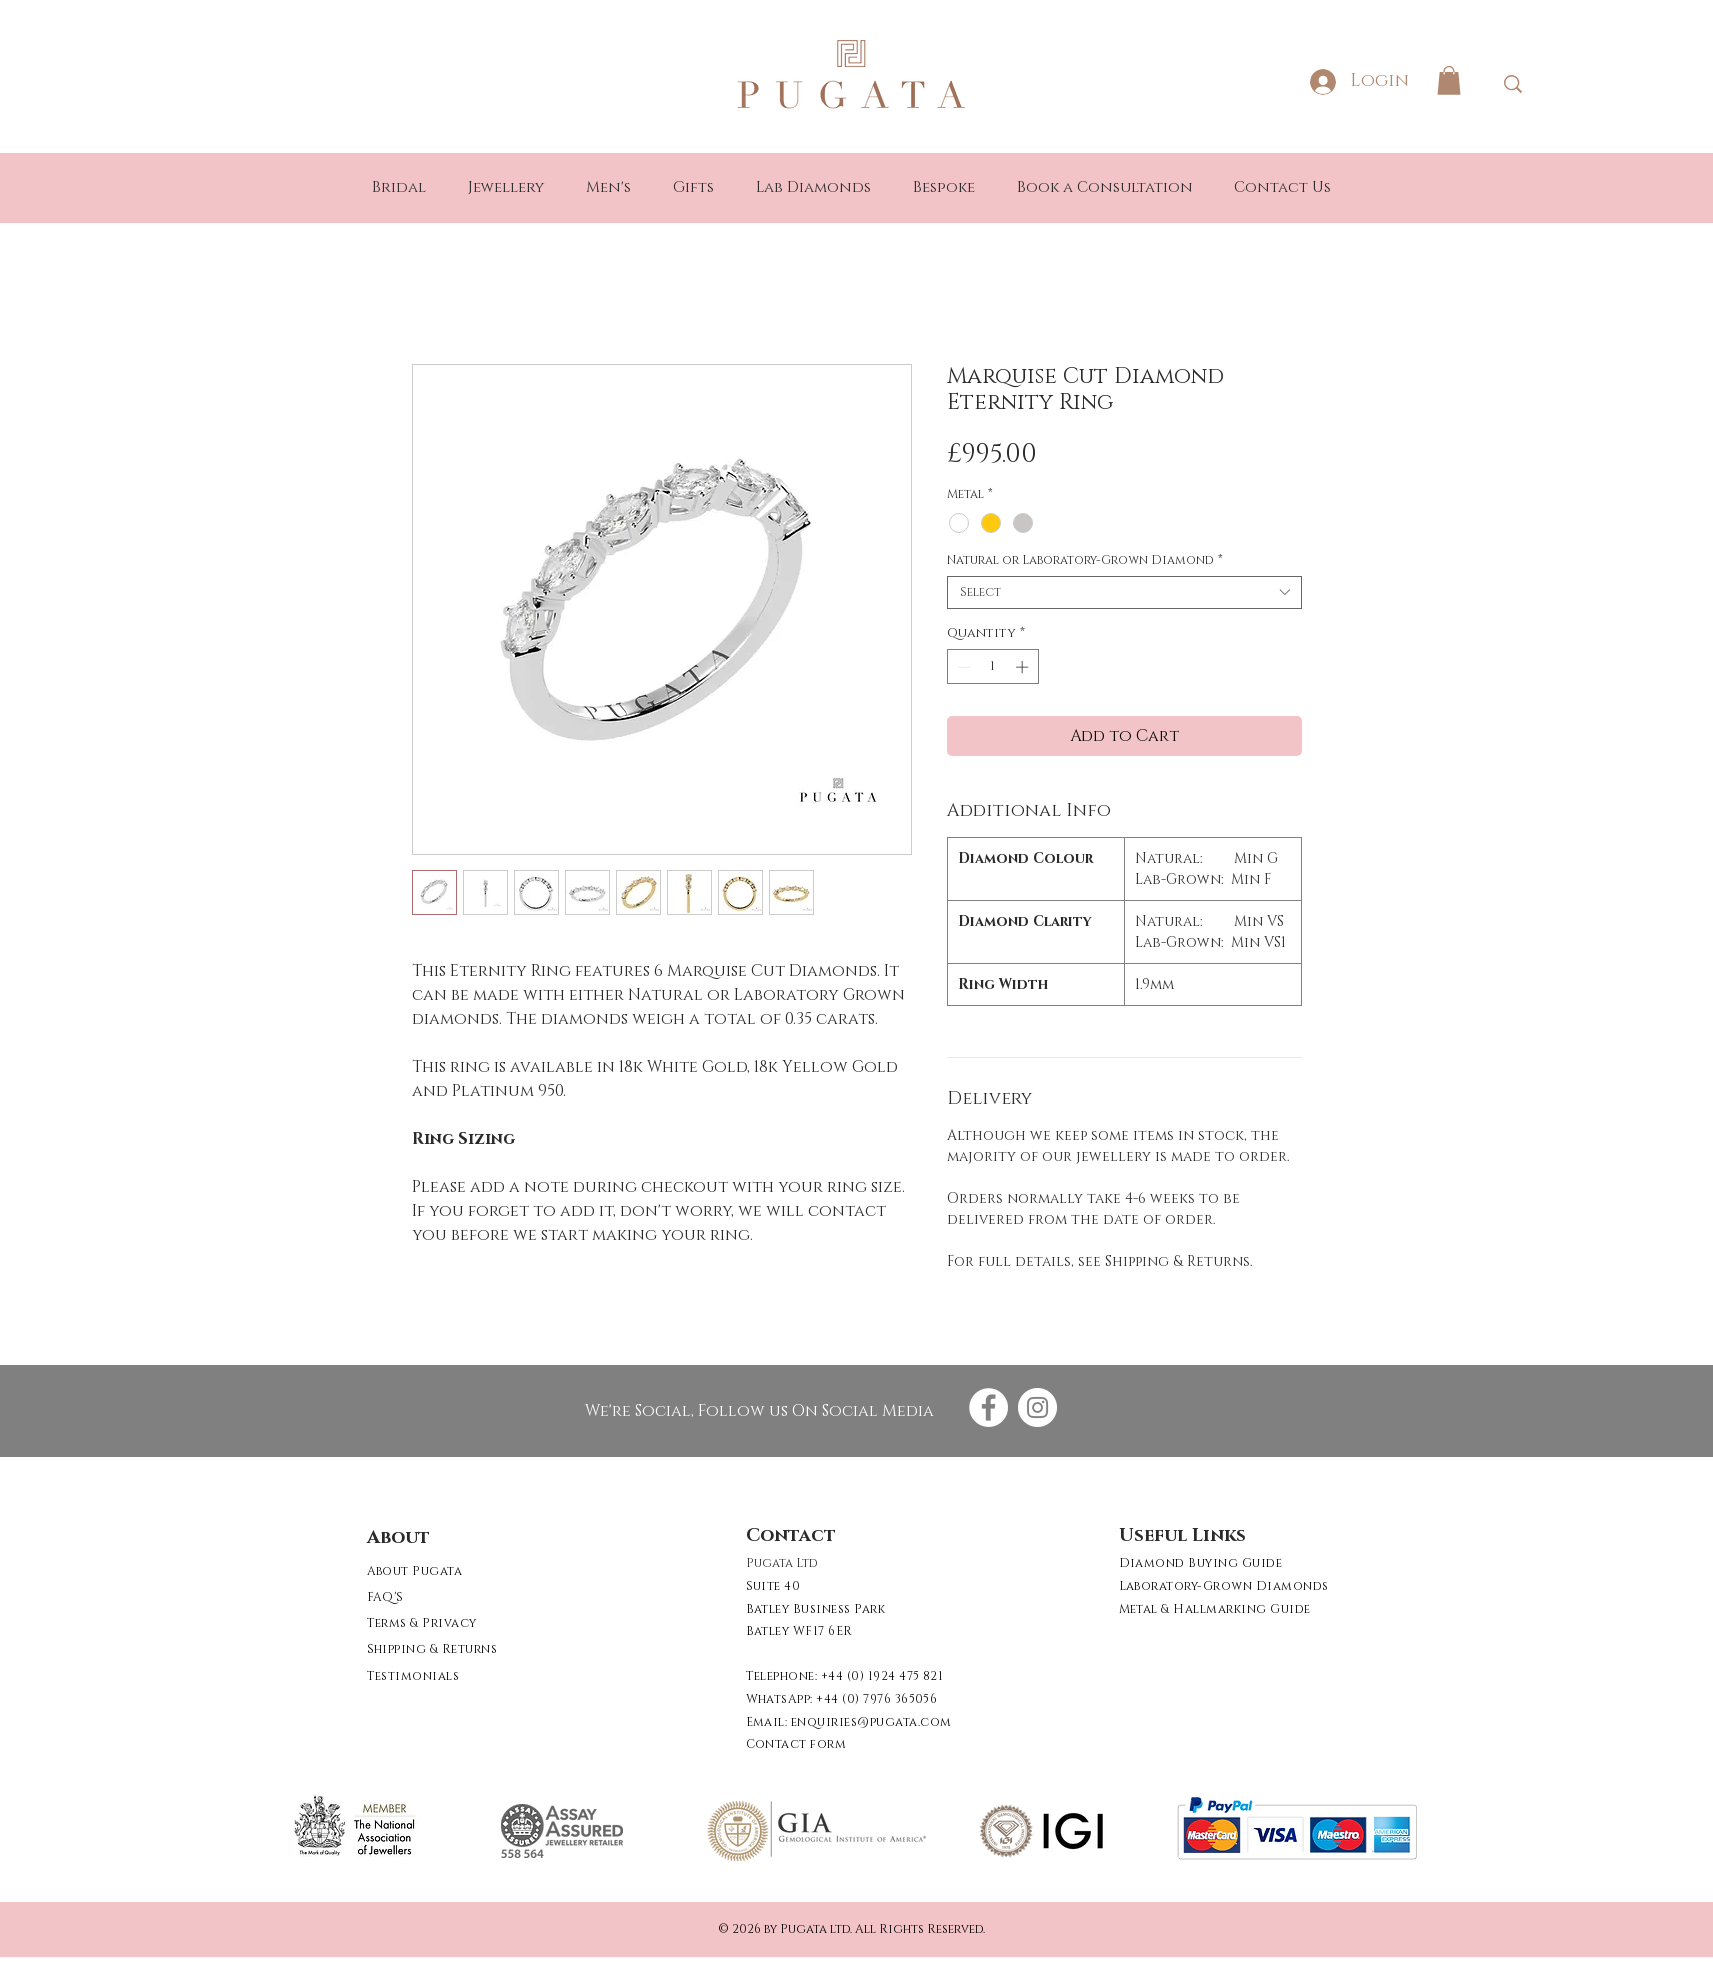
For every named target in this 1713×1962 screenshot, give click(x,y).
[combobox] (1124, 592)
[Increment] (1024, 667)
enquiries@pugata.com (871, 1722)
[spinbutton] (992, 667)
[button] (1449, 80)
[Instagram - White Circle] (1037, 1407)
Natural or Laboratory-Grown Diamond (1085, 560)
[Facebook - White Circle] (988, 1407)
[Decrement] (962, 667)
